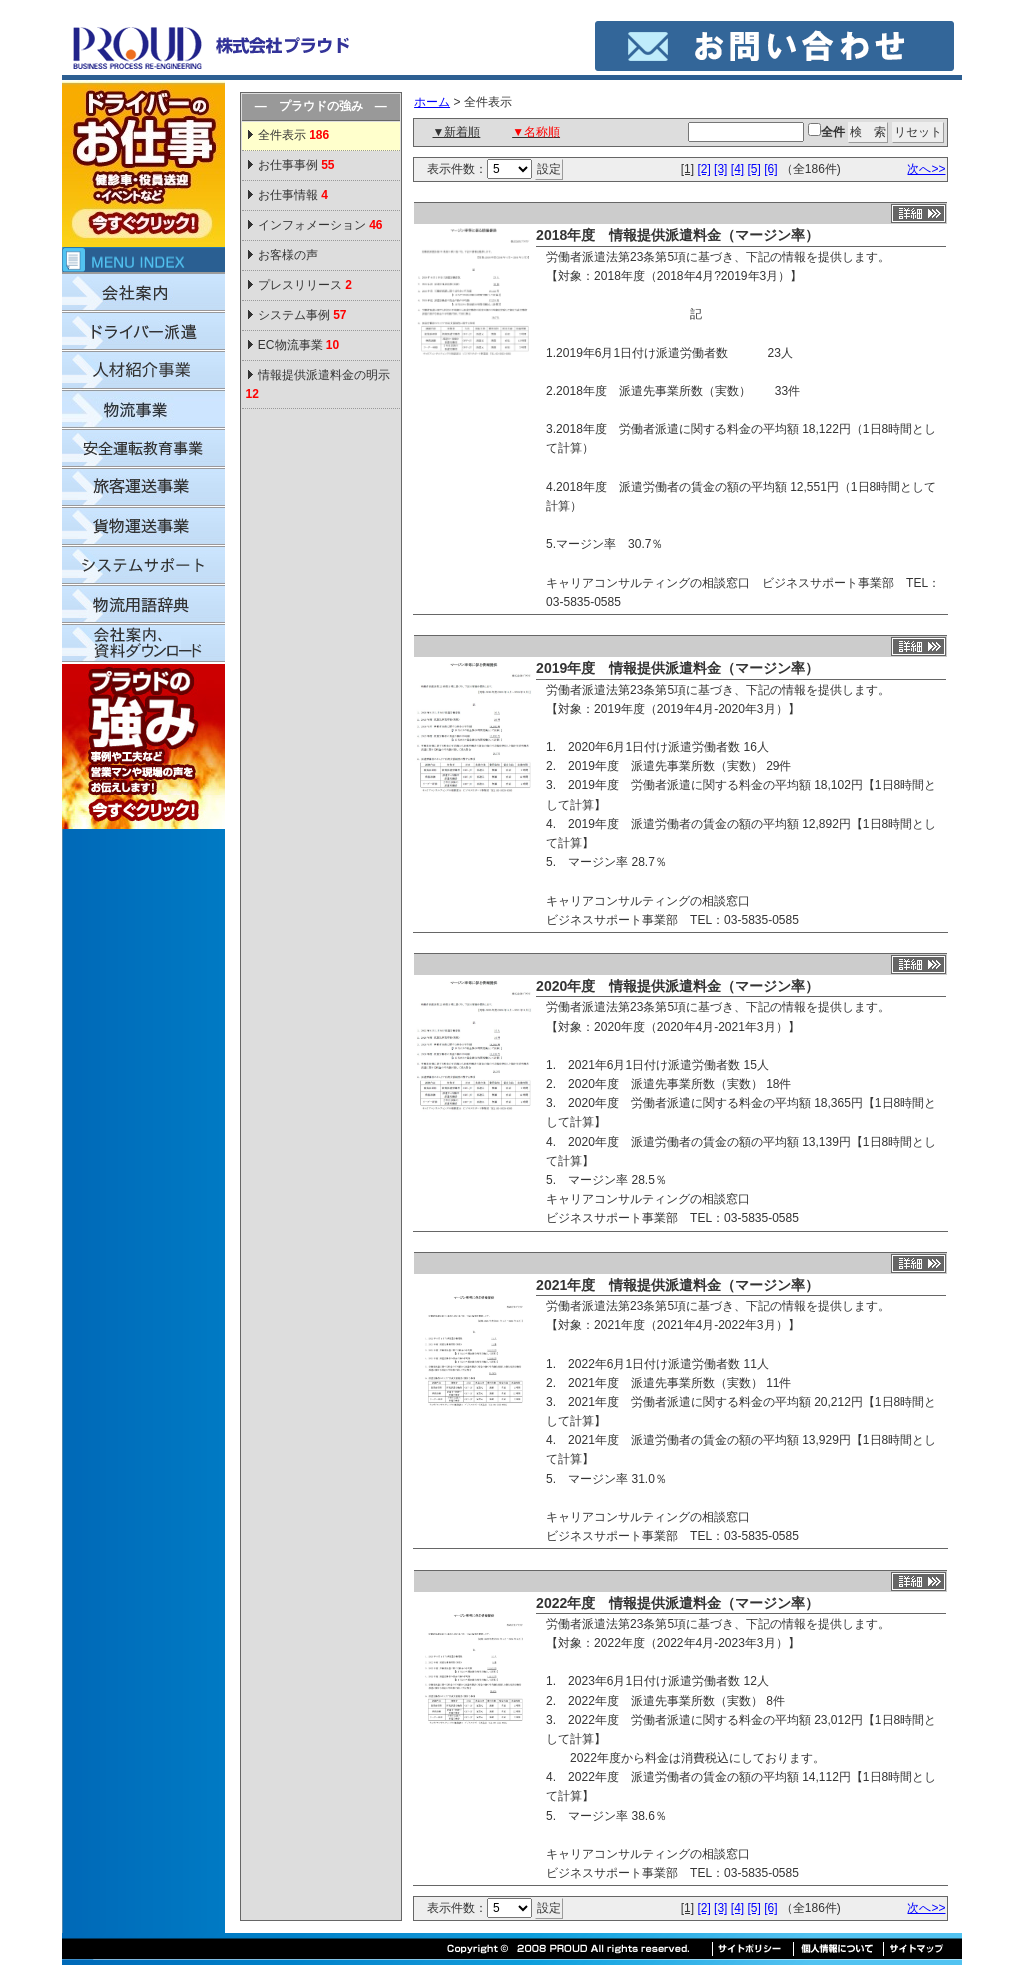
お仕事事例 (296, 165)
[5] (753, 169)
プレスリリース (305, 285)
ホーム (432, 102)
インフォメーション (320, 225)
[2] (703, 169)
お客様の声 (288, 255)
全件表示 (292, 135)
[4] (737, 169)
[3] (720, 169)
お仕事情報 (293, 195)
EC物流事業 (298, 345)
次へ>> (926, 169)
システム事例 (302, 315)
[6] (770, 169)
